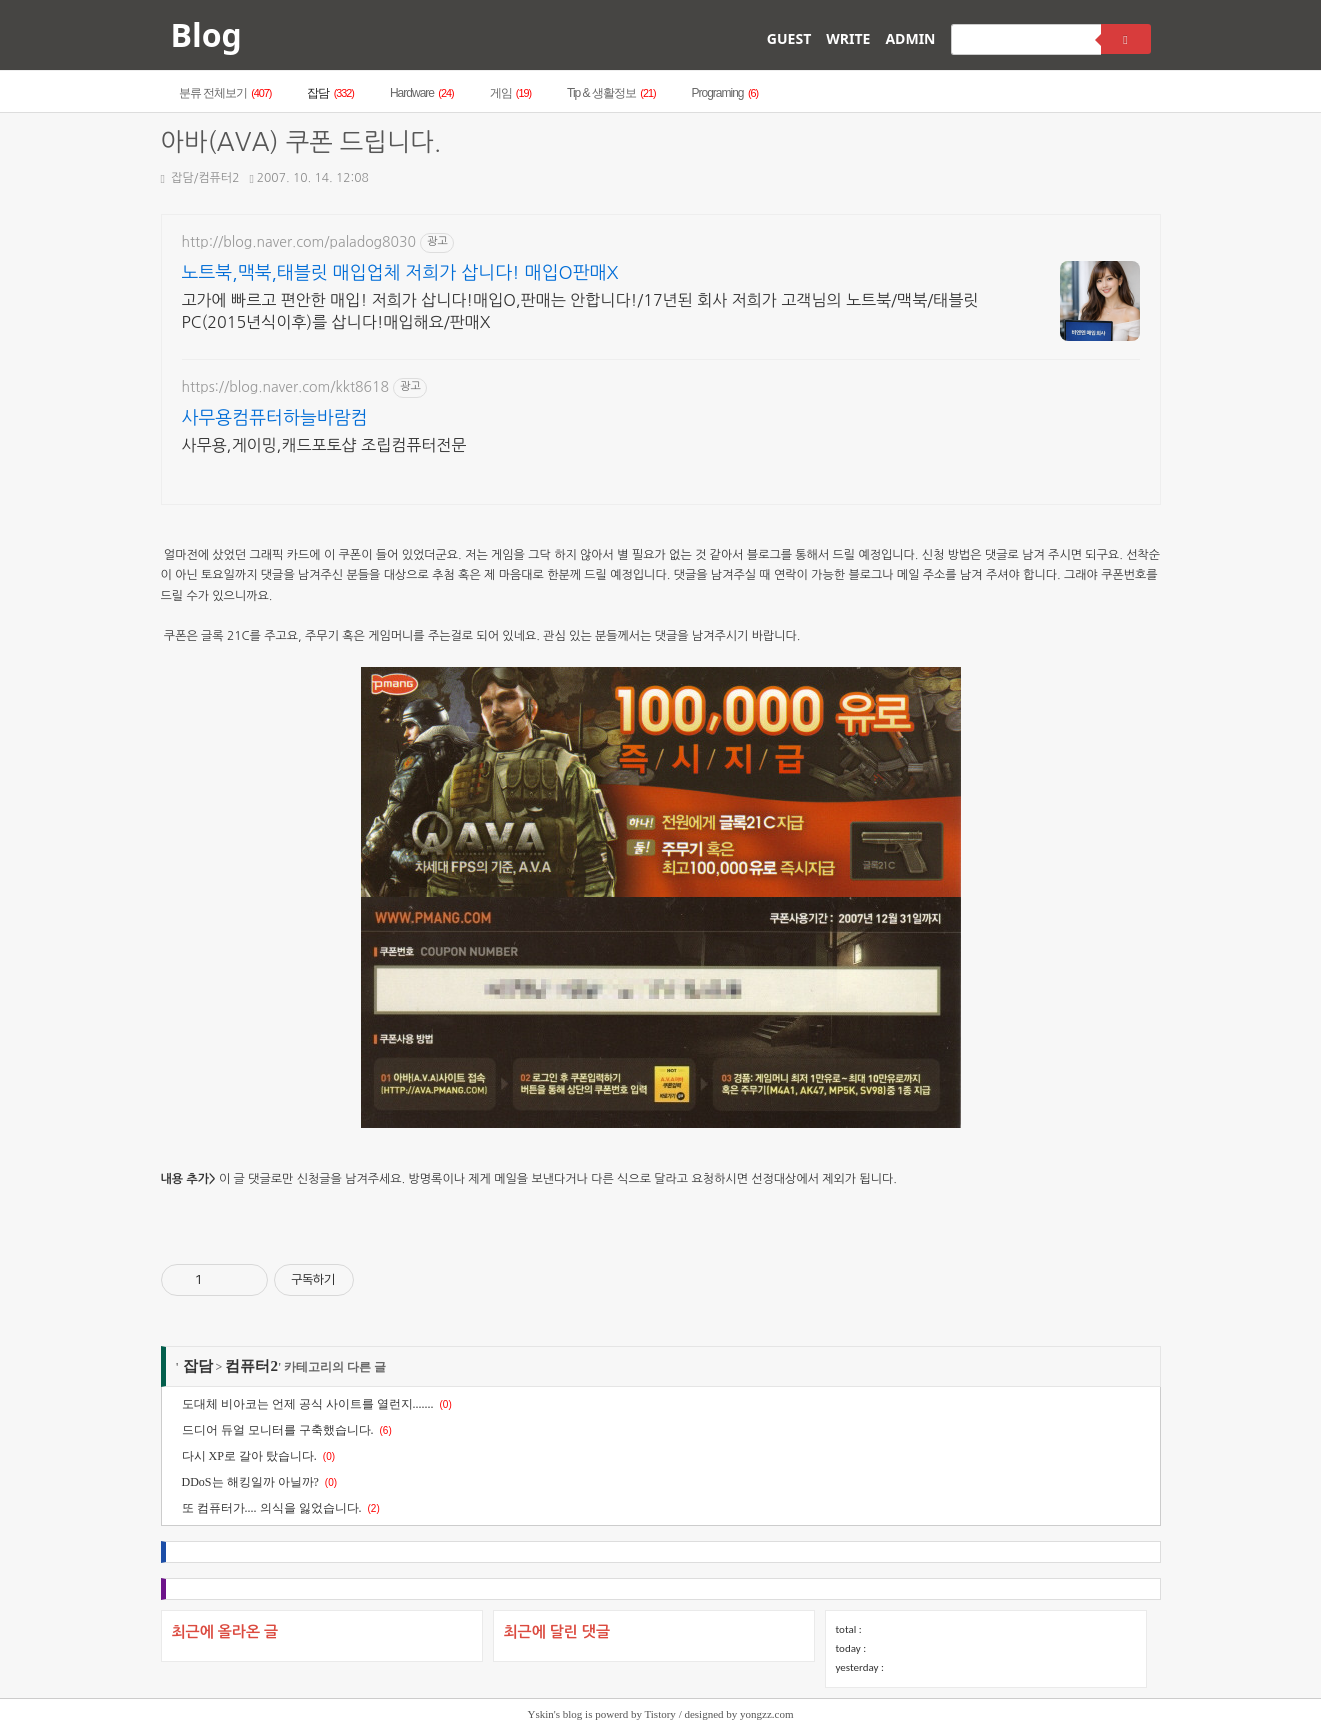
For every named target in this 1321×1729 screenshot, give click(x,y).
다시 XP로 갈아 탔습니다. (249, 1456)
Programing (725, 93)
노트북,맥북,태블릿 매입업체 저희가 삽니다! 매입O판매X (400, 273)
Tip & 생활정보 (611, 93)
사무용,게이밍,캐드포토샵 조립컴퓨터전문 (324, 445)
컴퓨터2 (251, 1366)
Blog (206, 34)
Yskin (541, 1714)
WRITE (848, 38)
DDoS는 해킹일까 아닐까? (250, 1482)
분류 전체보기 (225, 93)
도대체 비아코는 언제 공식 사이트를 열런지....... (308, 1404)
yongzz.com (766, 1714)
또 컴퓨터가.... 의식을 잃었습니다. (272, 1508)
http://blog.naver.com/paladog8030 (299, 242)
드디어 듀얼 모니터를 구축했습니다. (278, 1430)
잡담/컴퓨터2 (200, 178)
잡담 (330, 93)
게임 (511, 93)
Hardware (422, 93)
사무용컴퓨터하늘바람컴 (275, 418)
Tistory (659, 1714)
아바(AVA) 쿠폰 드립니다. (301, 142)
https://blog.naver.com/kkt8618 (286, 387)
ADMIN (910, 38)
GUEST (789, 38)
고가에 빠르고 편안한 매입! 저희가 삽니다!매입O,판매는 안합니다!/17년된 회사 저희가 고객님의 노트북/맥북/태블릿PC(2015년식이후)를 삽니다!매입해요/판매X (580, 311)
